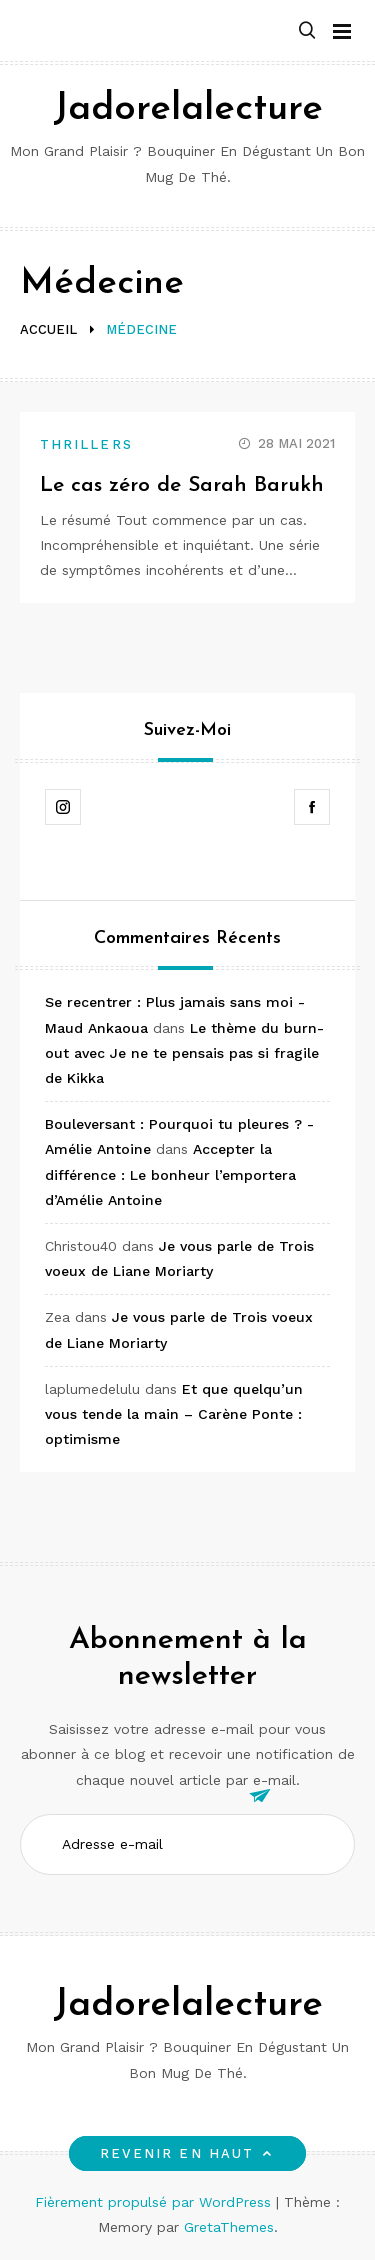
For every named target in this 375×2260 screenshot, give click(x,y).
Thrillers (86, 444)
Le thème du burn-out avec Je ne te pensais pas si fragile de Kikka (184, 1053)
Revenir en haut (187, 2153)
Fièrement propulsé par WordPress (155, 2202)
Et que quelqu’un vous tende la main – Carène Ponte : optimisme (174, 1414)
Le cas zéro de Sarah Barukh (182, 485)
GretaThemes (229, 2227)
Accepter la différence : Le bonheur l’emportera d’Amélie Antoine (170, 1174)
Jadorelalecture (188, 109)
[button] (307, 31)
